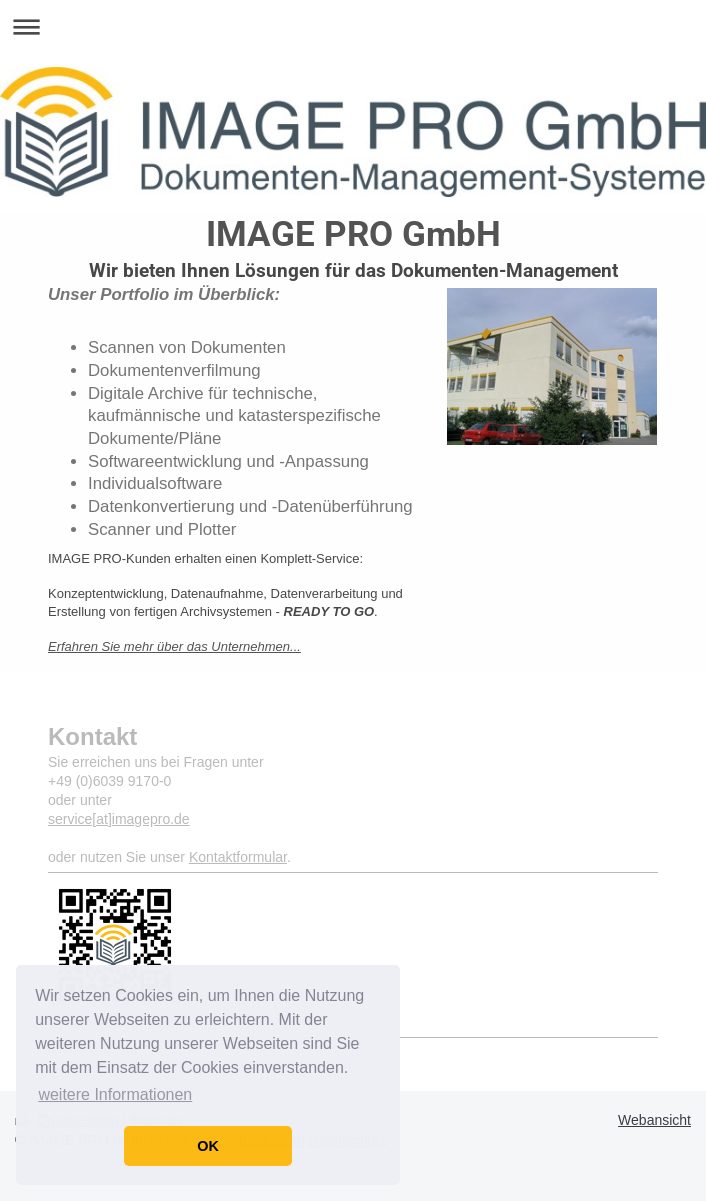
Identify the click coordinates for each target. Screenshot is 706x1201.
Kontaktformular (238, 857)
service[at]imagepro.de (119, 819)
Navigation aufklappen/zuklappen (353, 26)
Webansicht (654, 1120)
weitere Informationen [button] (115, 1094)
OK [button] (208, 1146)
